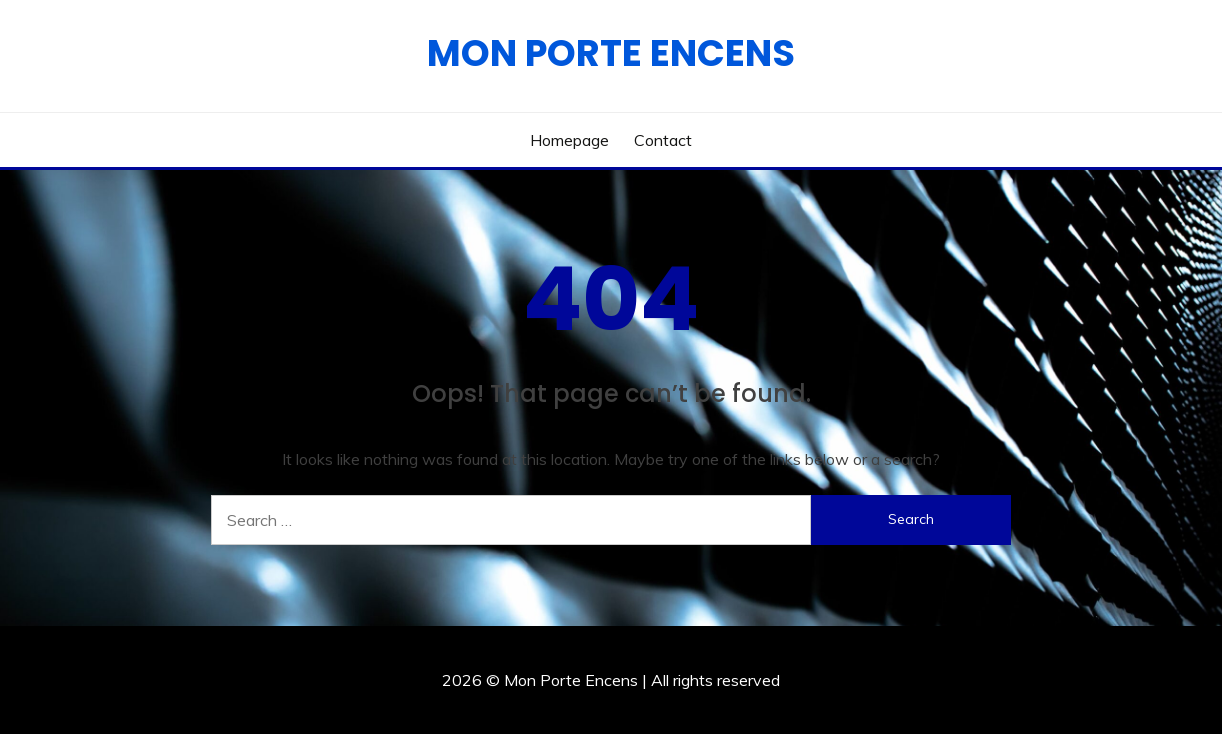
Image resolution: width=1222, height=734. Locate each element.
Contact (663, 140)
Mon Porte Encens (611, 53)
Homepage (569, 140)
